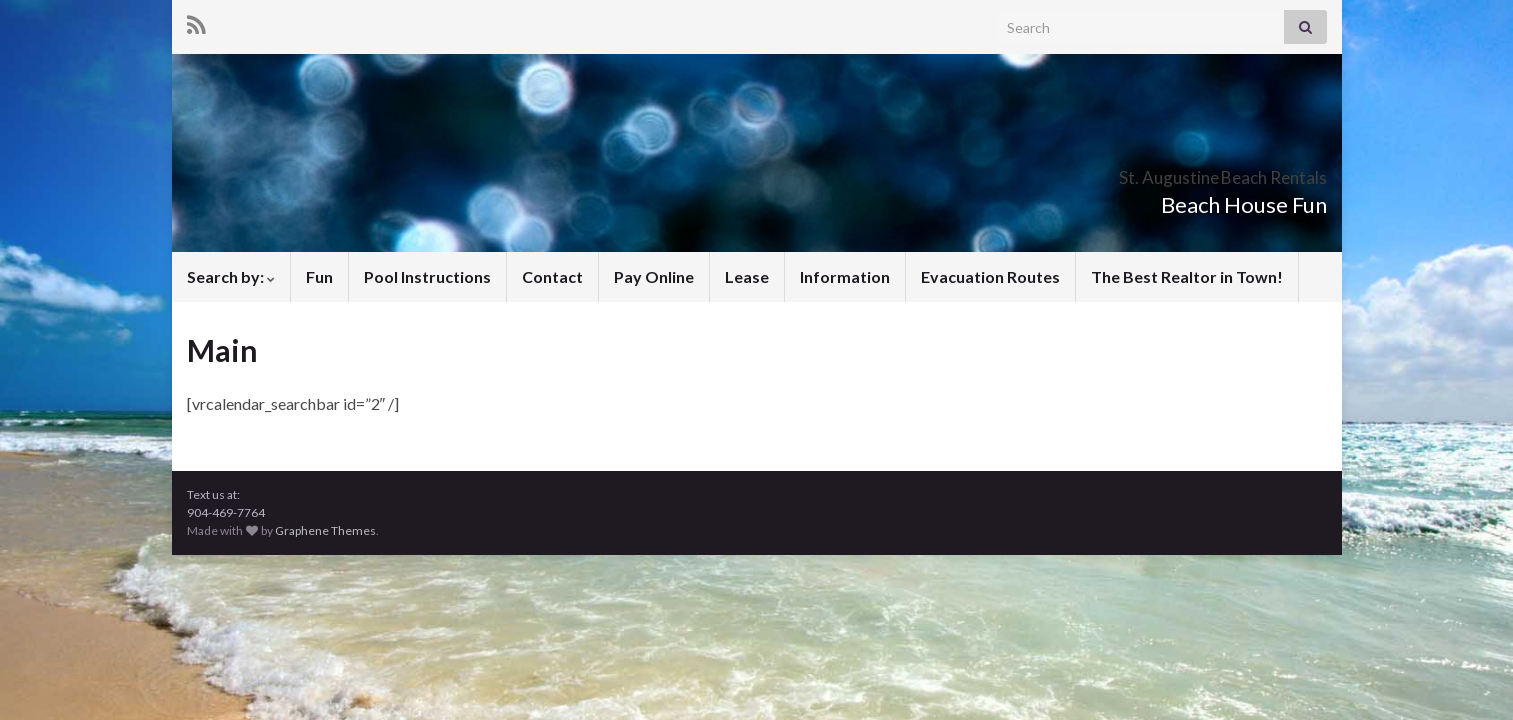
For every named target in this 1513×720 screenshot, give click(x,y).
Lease (747, 276)
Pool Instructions (427, 276)
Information (845, 276)
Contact (552, 276)
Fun (319, 276)
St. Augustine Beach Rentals (1147, 171)
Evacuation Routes (990, 276)
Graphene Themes (325, 530)
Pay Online (654, 276)
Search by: (231, 276)
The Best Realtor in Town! (1187, 276)
